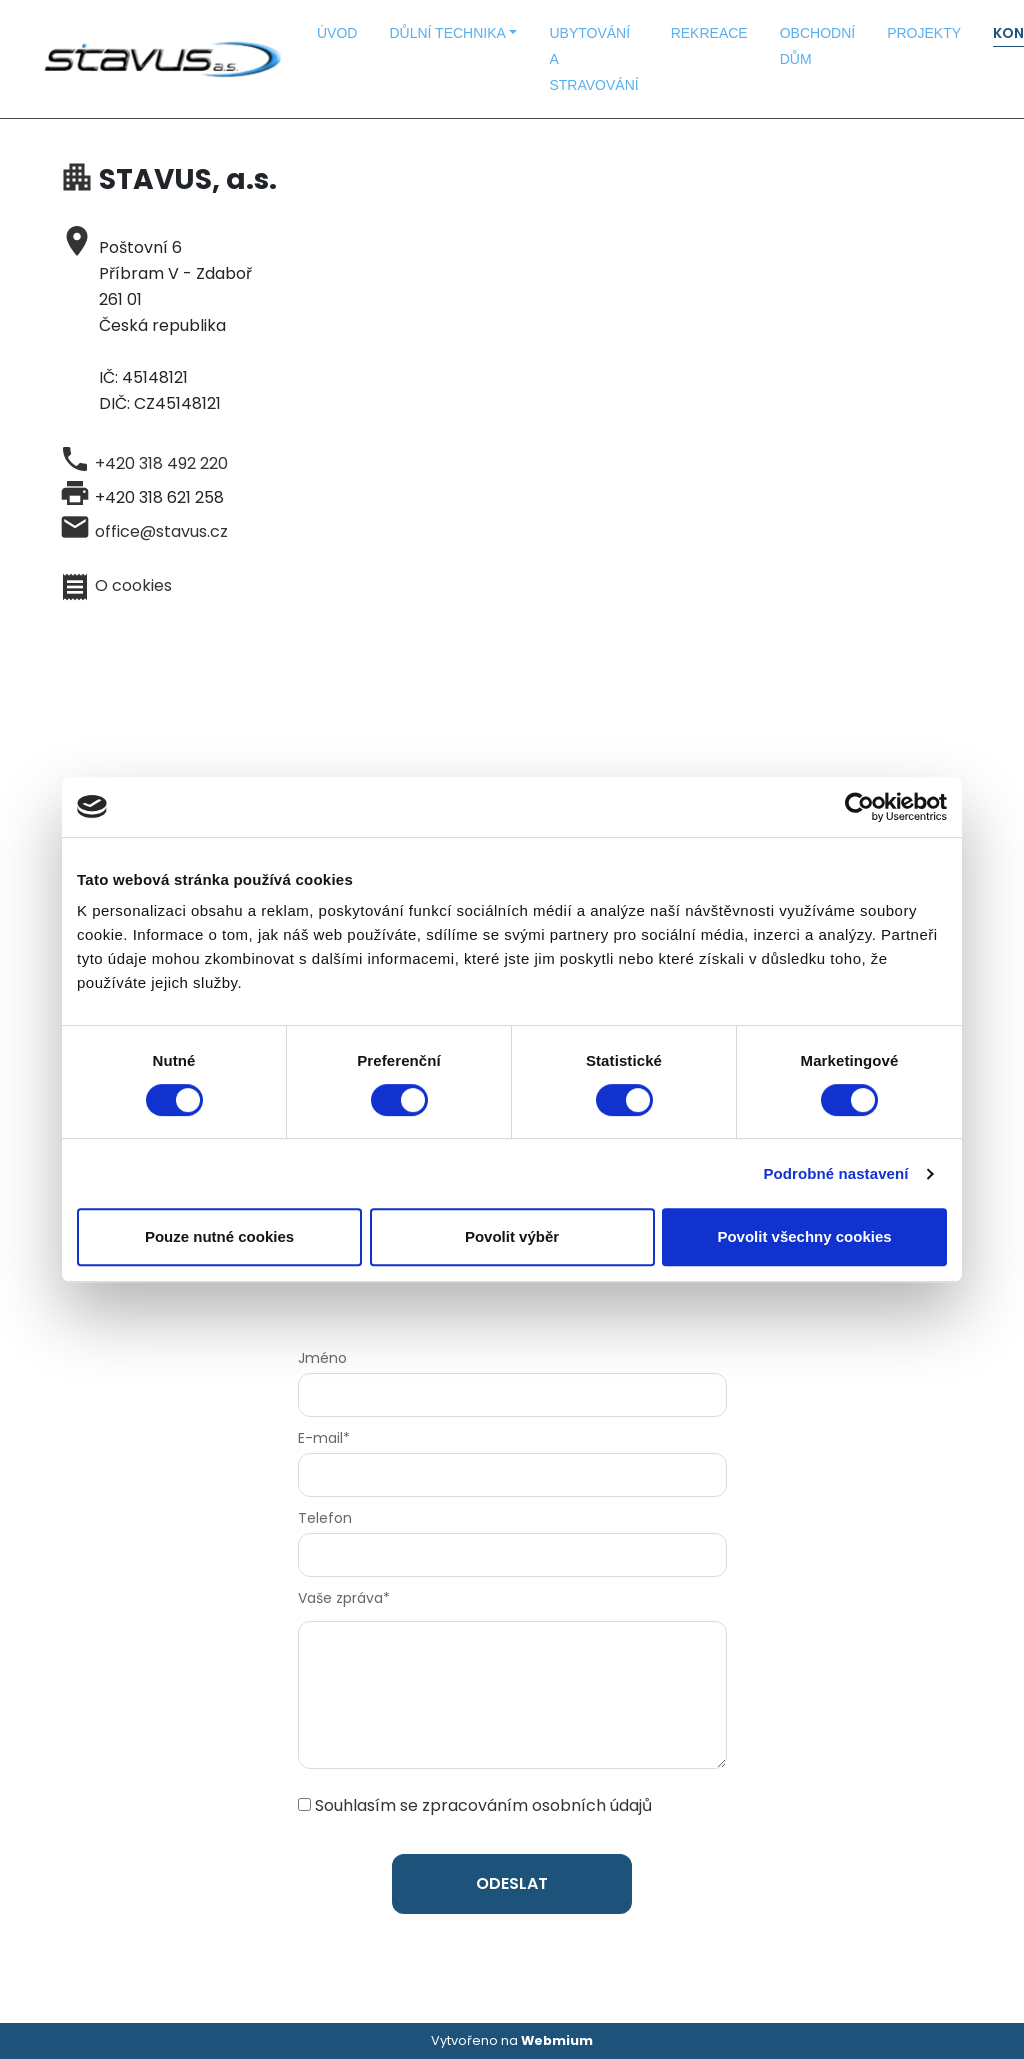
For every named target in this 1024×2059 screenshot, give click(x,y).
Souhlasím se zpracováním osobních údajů (483, 1805)
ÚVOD (337, 33)
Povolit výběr (512, 1236)
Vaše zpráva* (344, 1598)
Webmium (557, 2040)
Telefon (325, 1518)
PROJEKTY (924, 33)
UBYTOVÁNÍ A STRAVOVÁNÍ (593, 59)
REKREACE (709, 33)
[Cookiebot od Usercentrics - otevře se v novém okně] (859, 807)
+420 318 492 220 (161, 463)
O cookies (133, 585)
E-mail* (324, 1438)
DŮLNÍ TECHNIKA (447, 33)
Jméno (322, 1358)
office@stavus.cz (161, 531)
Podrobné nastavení (835, 1173)
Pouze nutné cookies (219, 1236)
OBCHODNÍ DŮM (817, 46)
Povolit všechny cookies (804, 1236)
